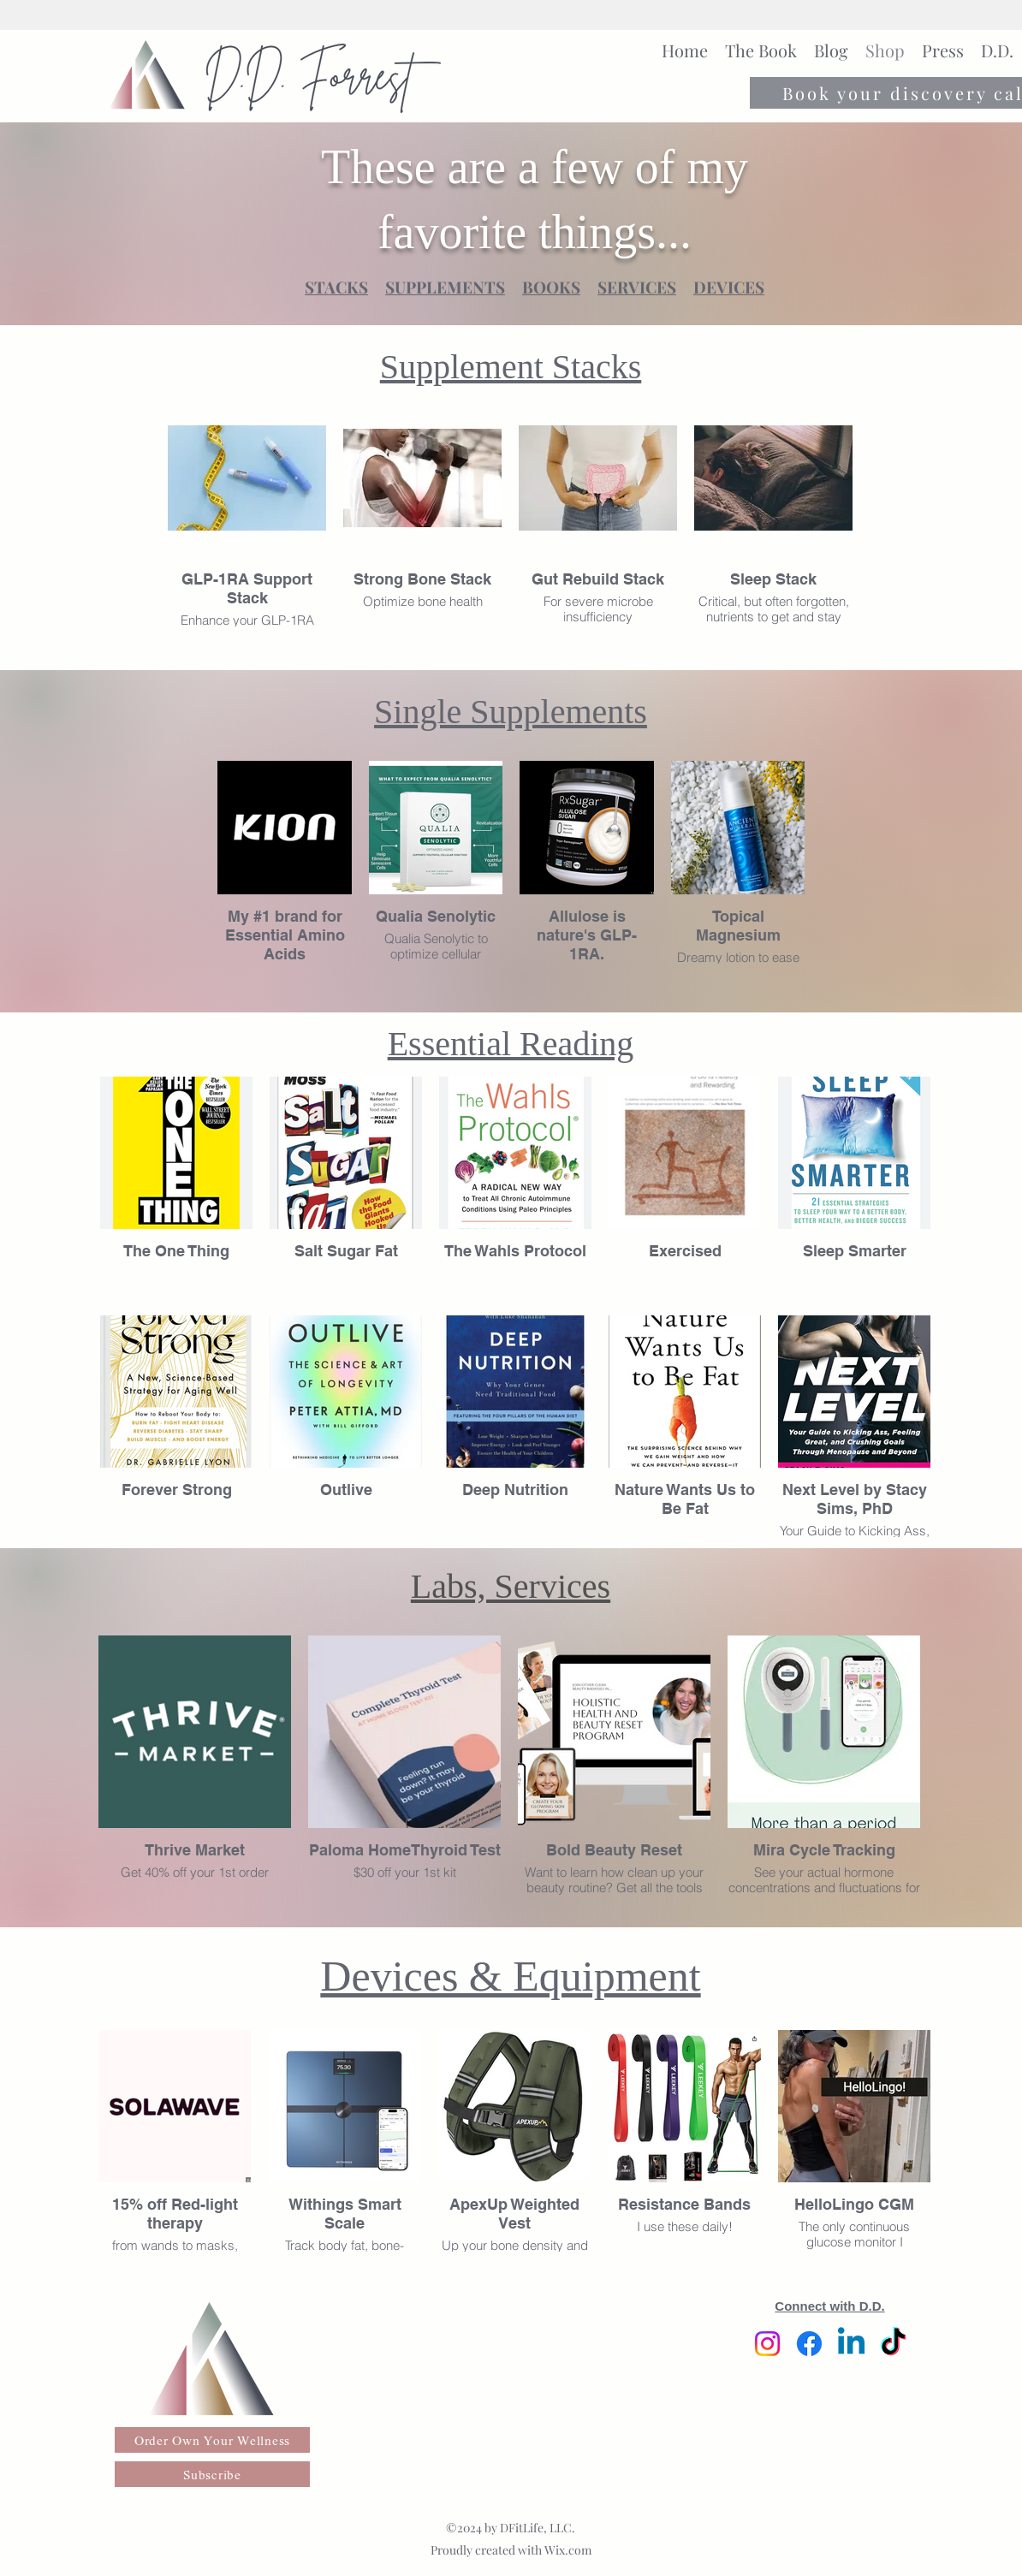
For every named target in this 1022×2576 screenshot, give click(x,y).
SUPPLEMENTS (445, 287)
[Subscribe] (212, 2474)
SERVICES (636, 287)
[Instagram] (767, 2343)
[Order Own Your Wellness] (212, 2440)
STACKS (336, 287)
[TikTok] (893, 2343)
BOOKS (551, 287)
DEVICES (728, 287)
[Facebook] (809, 2343)
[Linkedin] (851, 2343)
